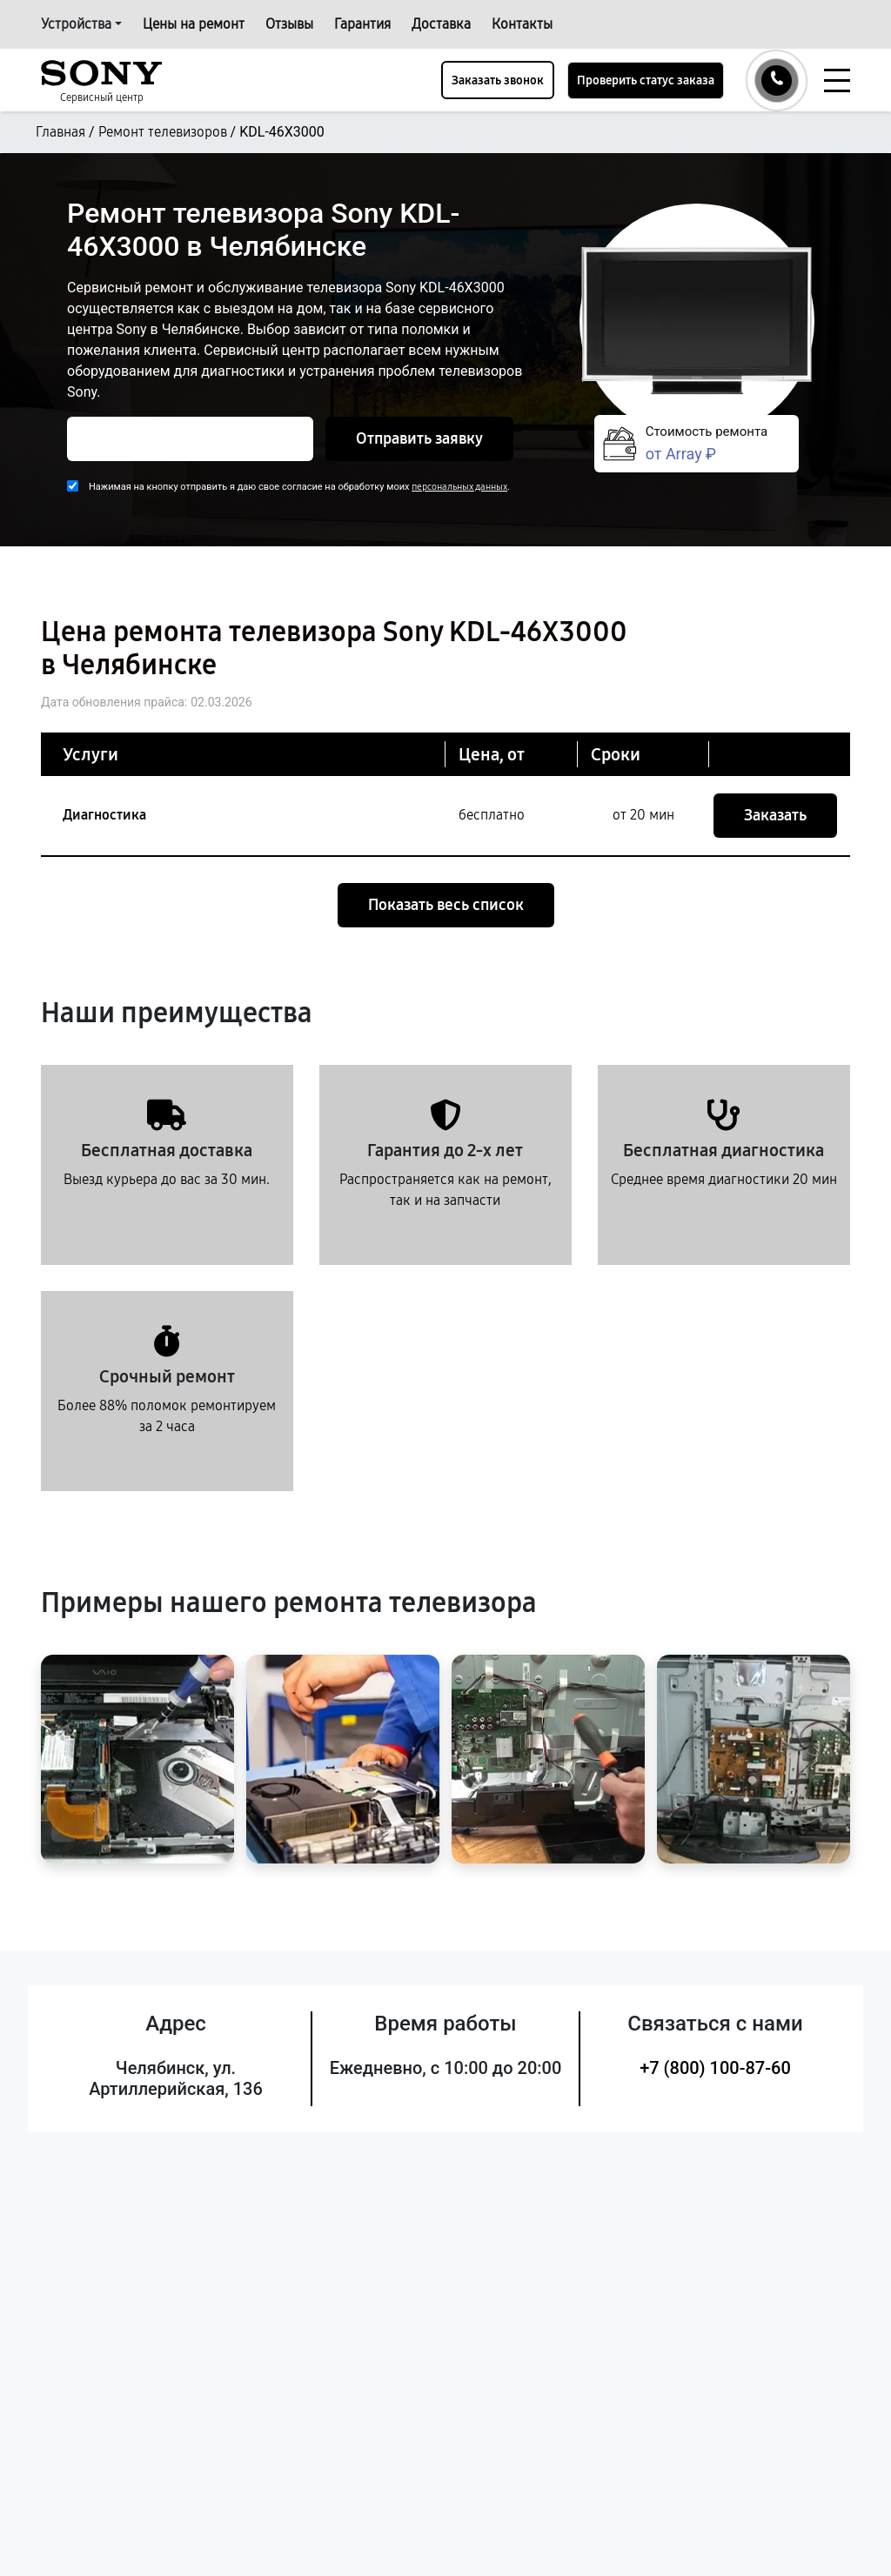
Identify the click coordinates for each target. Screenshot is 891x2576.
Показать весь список (446, 904)
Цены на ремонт (194, 24)
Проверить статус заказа (645, 80)
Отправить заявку (419, 438)
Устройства (76, 24)
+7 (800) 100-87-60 (715, 2067)
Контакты (522, 24)
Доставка (441, 24)
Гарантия (362, 24)
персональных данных (459, 486)
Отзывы (289, 24)
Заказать (775, 815)
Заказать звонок (498, 80)
